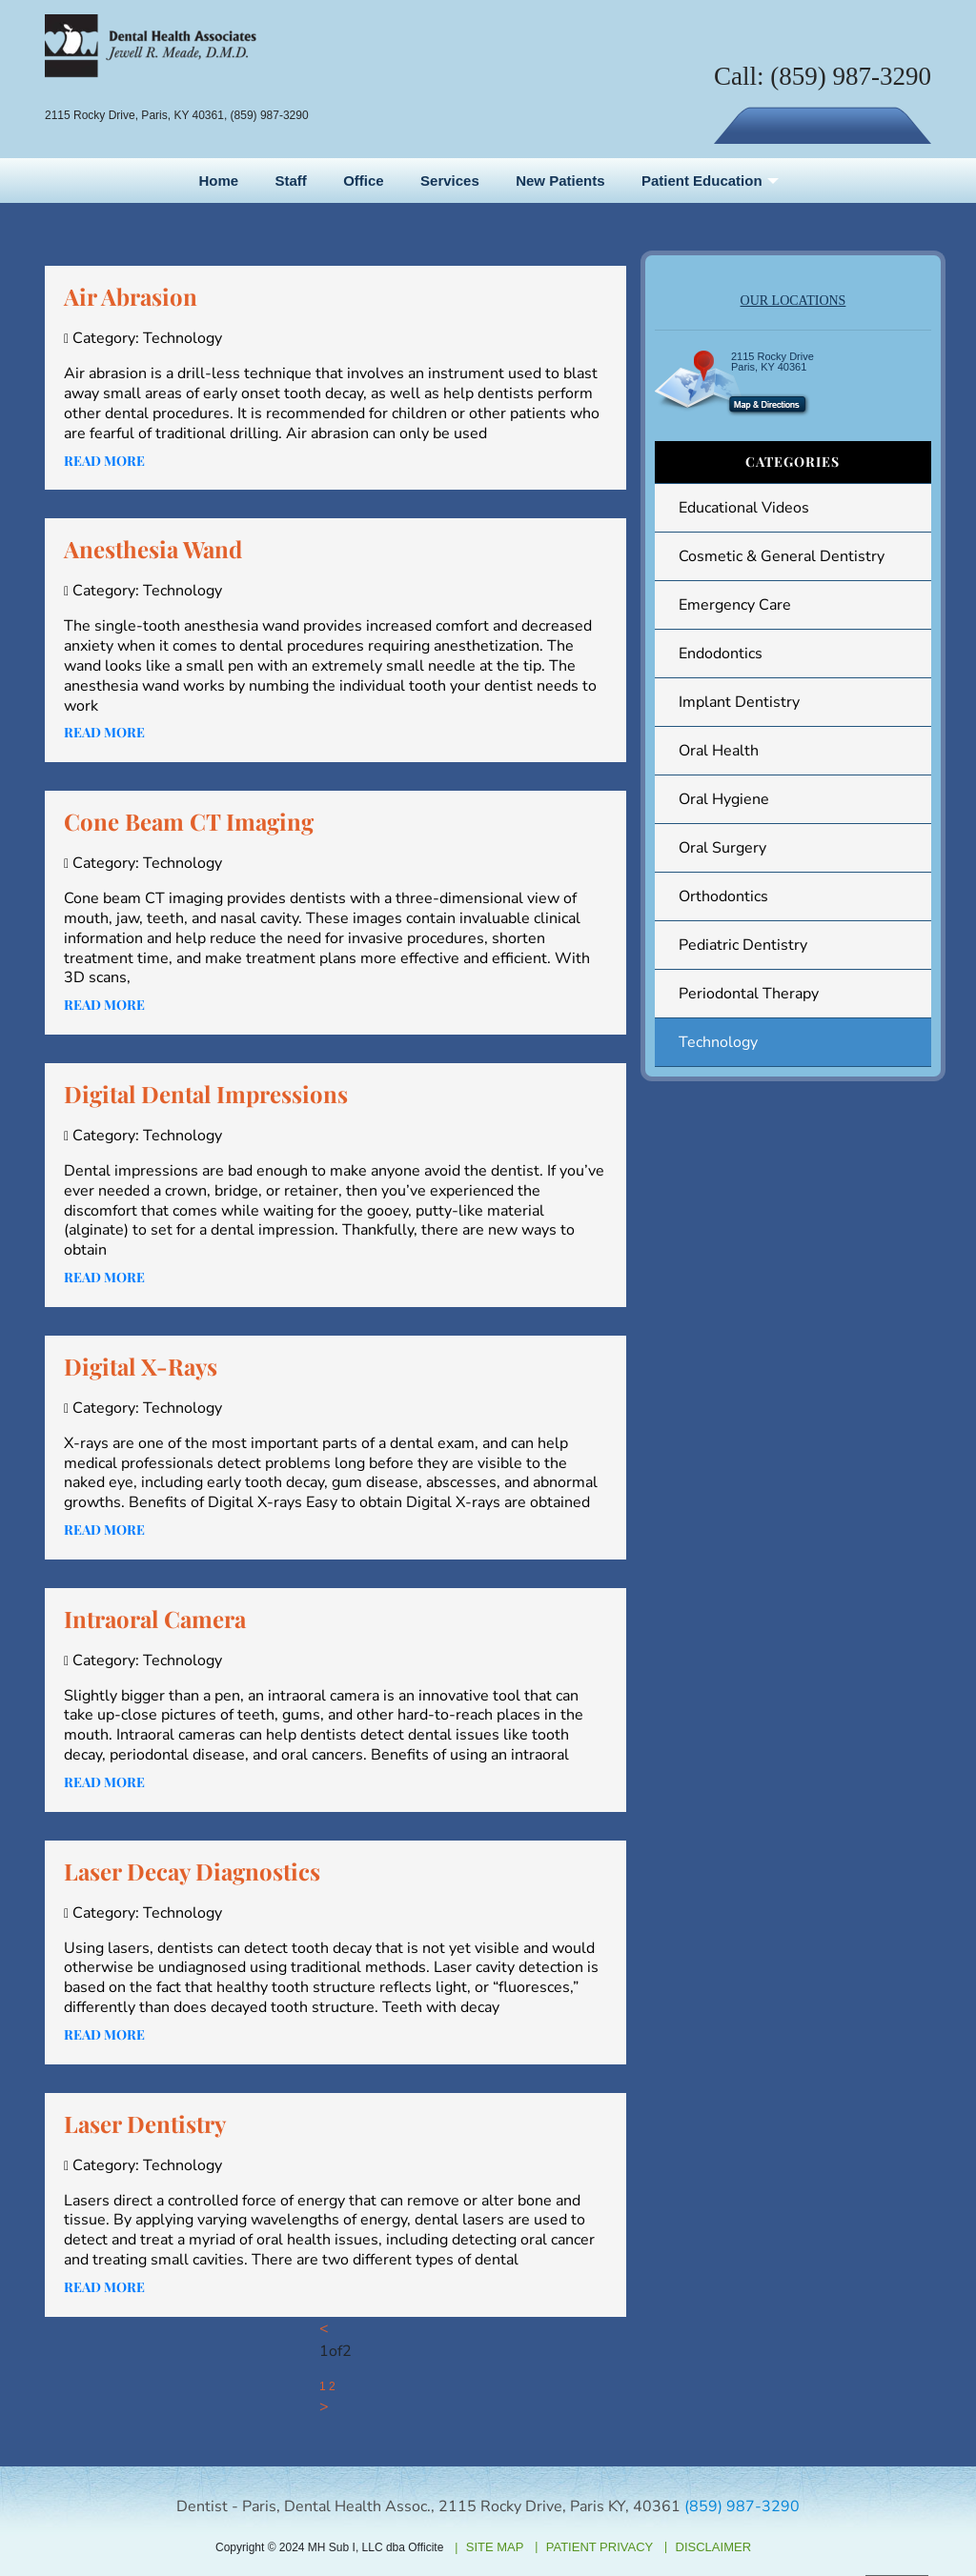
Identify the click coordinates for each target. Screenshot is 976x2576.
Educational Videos (744, 507)
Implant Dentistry (739, 702)
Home (218, 180)
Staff (290, 180)
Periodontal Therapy (749, 993)
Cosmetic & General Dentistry (781, 556)
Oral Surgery (722, 847)
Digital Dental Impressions (206, 1093)
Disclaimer (713, 2547)
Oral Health (719, 750)
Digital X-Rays (140, 1366)
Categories (792, 462)
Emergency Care (735, 604)
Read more (104, 461)
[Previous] (324, 2329)
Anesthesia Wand (153, 548)
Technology (718, 1042)
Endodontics (720, 653)
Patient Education (701, 180)
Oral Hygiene (724, 799)
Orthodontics (723, 896)
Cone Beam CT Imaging (189, 821)
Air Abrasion (130, 296)
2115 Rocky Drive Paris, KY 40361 (772, 361)
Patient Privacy (599, 2547)
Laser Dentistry (145, 2123)
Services (449, 180)
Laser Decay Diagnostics (192, 1871)
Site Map (495, 2547)
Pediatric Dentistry (743, 945)
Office (363, 180)
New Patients (560, 180)
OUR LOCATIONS (793, 300)
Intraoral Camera (155, 1618)
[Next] (324, 2407)
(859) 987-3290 (850, 76)
